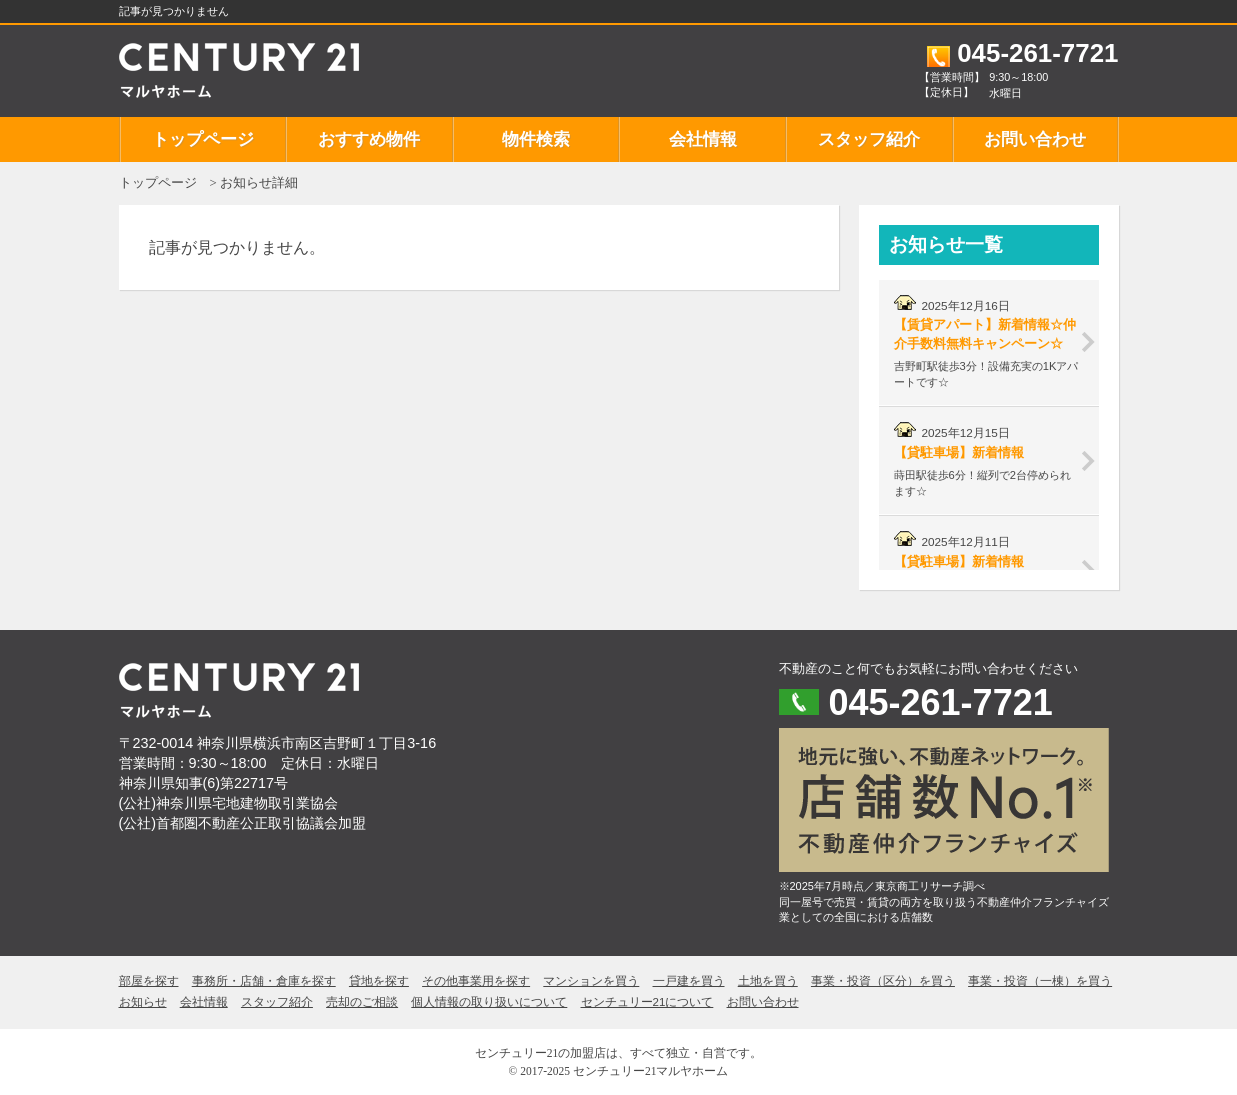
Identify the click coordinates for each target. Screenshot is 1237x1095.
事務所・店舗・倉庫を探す (264, 981)
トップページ (203, 139)
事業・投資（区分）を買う (883, 981)
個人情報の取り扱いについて (489, 1002)
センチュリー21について (647, 1002)
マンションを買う (591, 981)
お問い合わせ (1035, 139)
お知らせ (143, 1002)
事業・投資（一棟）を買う (1040, 981)
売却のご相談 (362, 1002)
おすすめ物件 (369, 139)
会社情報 (703, 139)
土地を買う (768, 981)
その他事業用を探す (476, 981)
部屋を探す (149, 981)
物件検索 (536, 139)
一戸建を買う (689, 981)
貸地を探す (379, 981)
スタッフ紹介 (869, 139)
